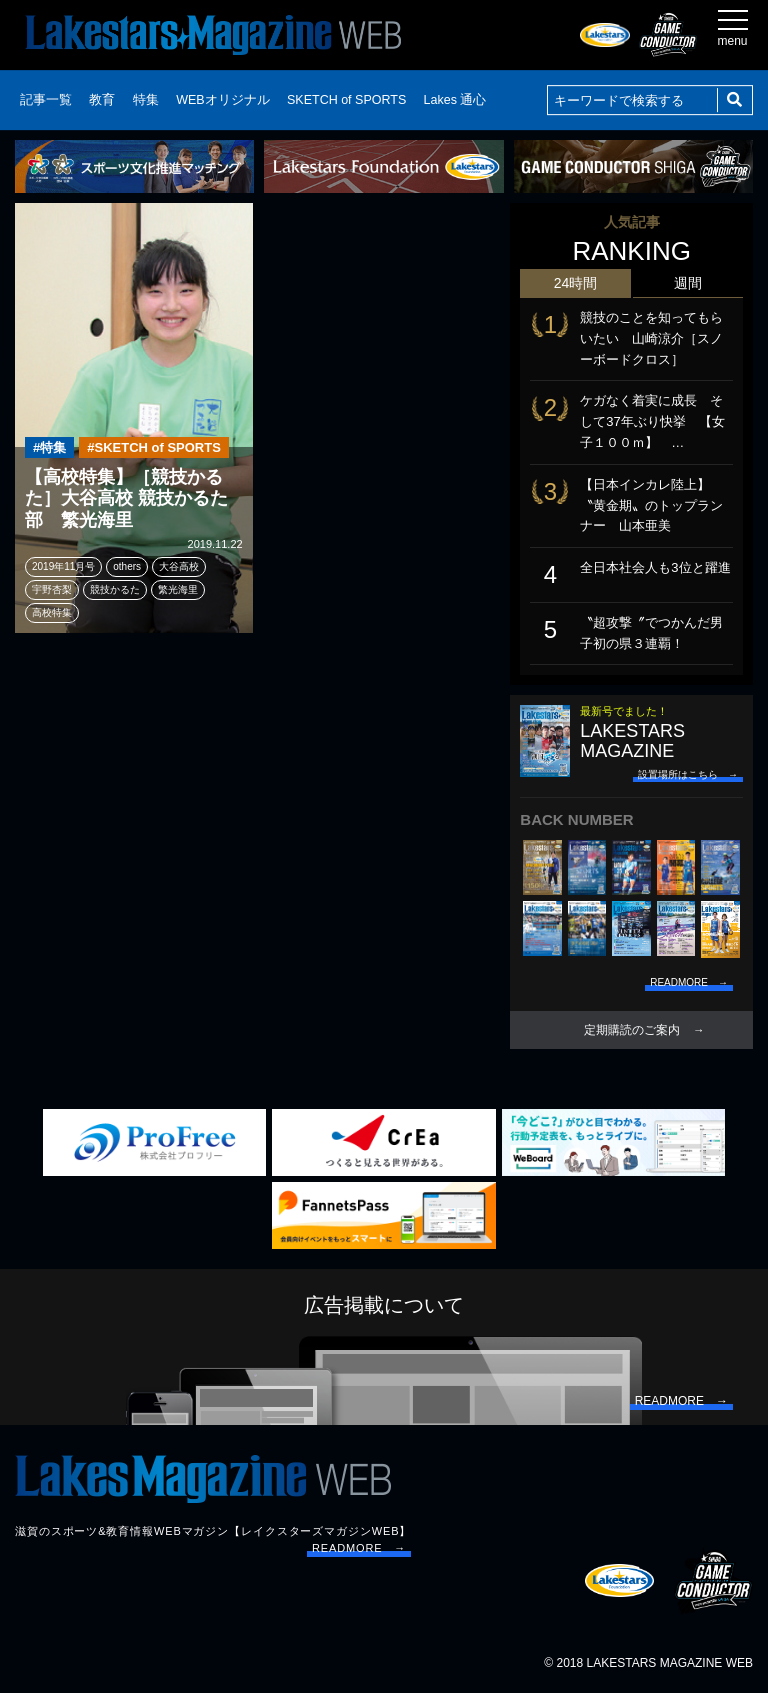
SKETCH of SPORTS (346, 100)
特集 (146, 100)
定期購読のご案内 (632, 1030)
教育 (102, 100)
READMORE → (359, 1548)
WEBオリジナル (222, 100)
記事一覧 (46, 100)
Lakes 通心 (455, 100)
